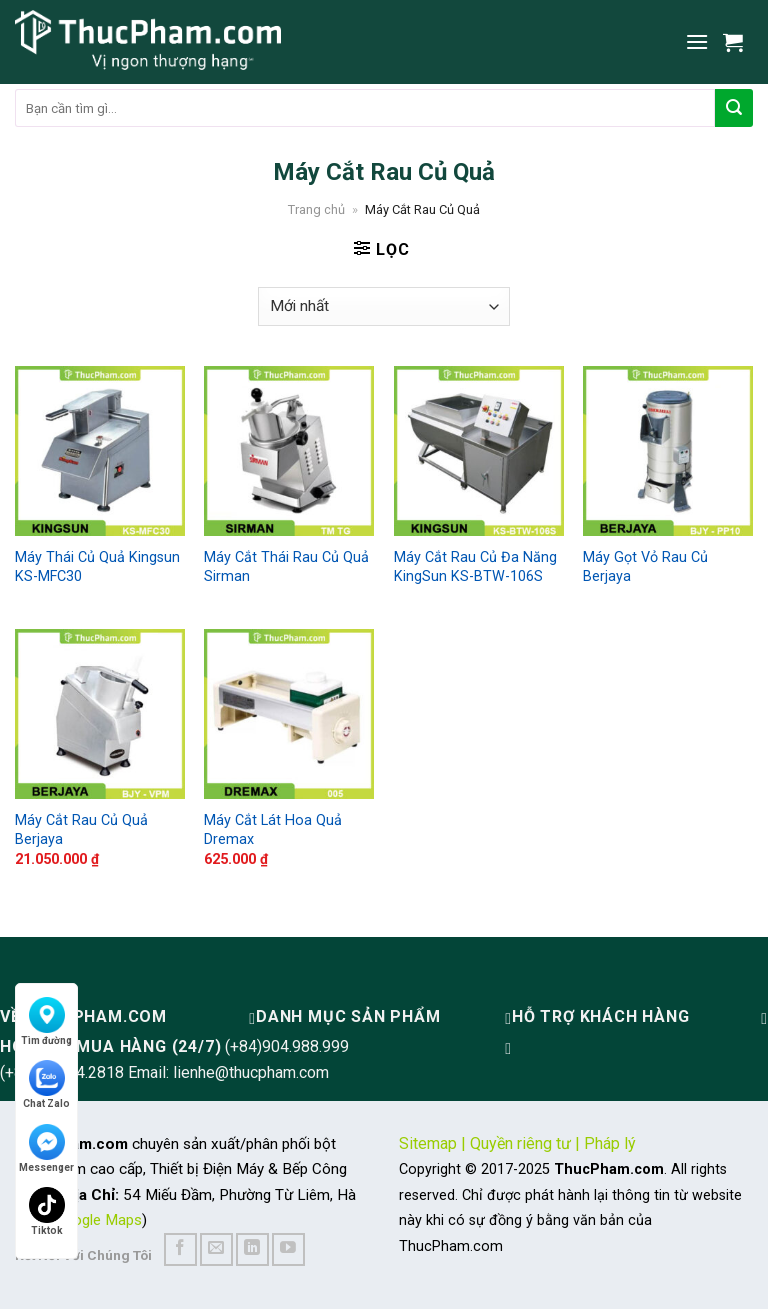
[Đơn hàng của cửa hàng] (384, 306)
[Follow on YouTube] (288, 1249)
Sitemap (428, 1143)
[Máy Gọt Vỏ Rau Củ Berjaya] (668, 451)
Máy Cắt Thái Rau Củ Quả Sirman (286, 567)
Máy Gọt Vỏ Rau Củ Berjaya (645, 567)
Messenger (46, 1148)
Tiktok (47, 1211)
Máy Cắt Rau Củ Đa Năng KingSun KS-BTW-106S (475, 567)
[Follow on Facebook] (180, 1249)
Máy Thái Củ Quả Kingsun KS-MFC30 (97, 567)
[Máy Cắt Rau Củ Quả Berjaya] (100, 714)
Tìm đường (46, 1021)
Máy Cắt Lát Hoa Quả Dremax (273, 830)
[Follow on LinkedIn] (252, 1249)
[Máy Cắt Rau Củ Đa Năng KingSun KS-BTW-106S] (479, 451)
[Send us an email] (216, 1249)
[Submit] (734, 108)
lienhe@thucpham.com (251, 1072)
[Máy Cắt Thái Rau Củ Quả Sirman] (289, 451)
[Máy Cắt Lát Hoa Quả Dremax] (289, 714)
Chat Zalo (46, 1084)
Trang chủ (316, 209)
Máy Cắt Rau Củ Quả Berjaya (81, 830)
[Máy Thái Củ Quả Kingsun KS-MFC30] (100, 451)
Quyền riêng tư (520, 1143)
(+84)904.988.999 (287, 1046)
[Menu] (697, 41)
